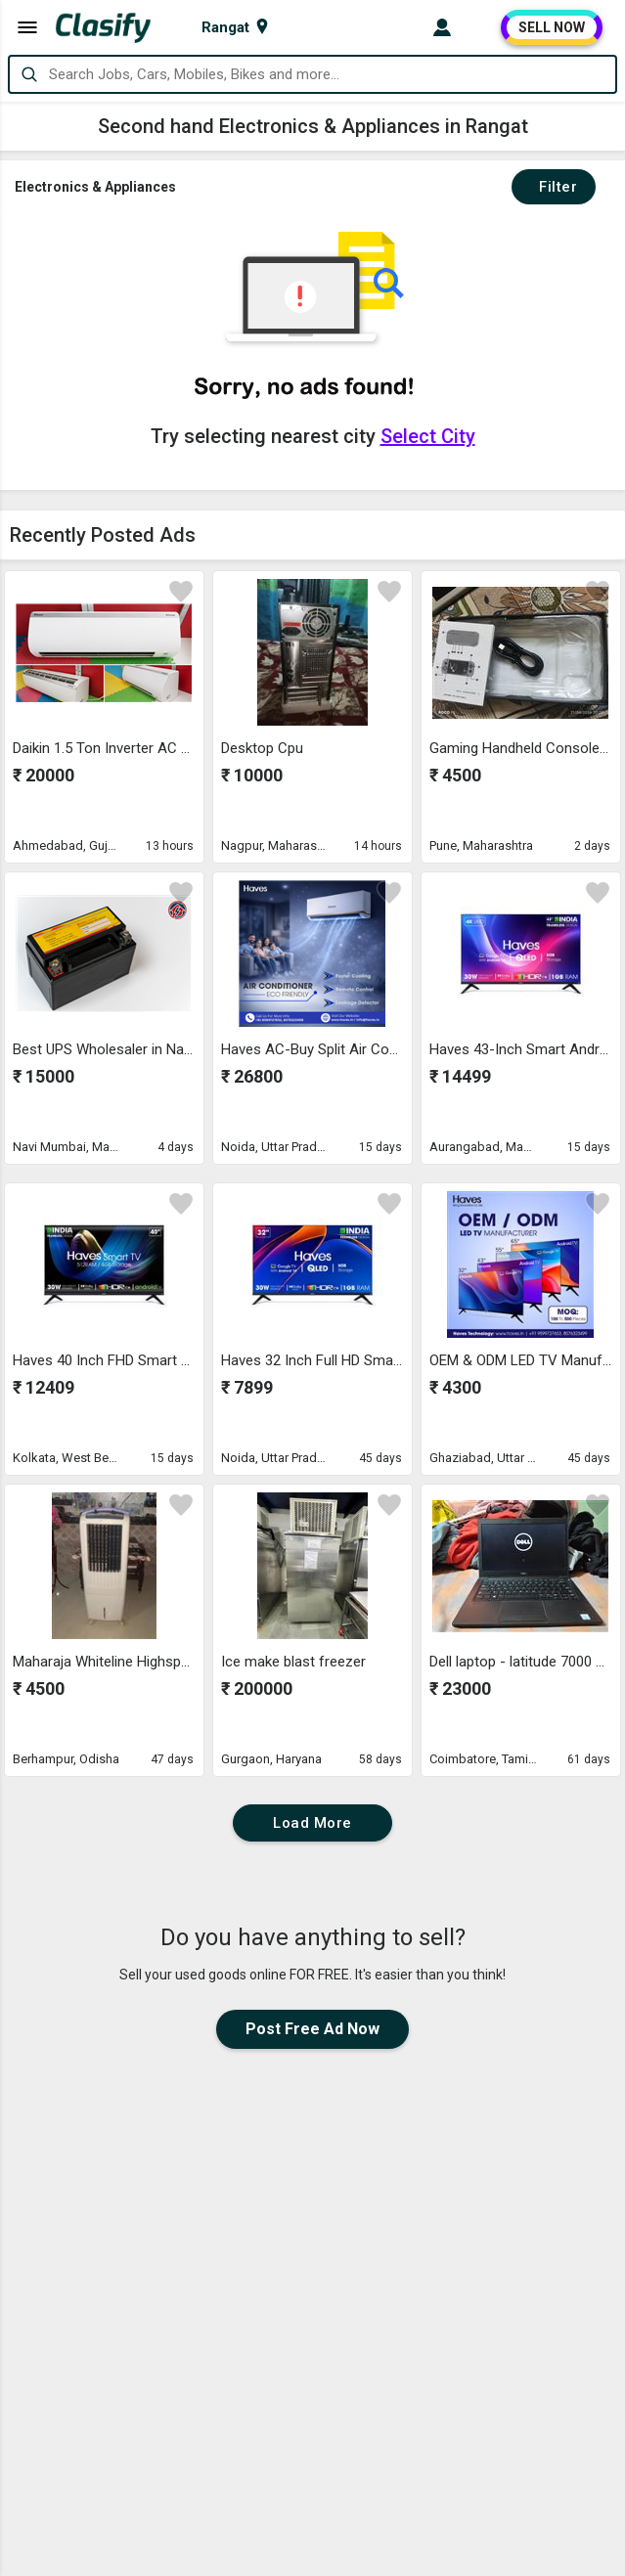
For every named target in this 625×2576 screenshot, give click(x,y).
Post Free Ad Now (312, 2029)
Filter (553, 187)
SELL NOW (551, 27)
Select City (427, 436)
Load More (312, 1823)
